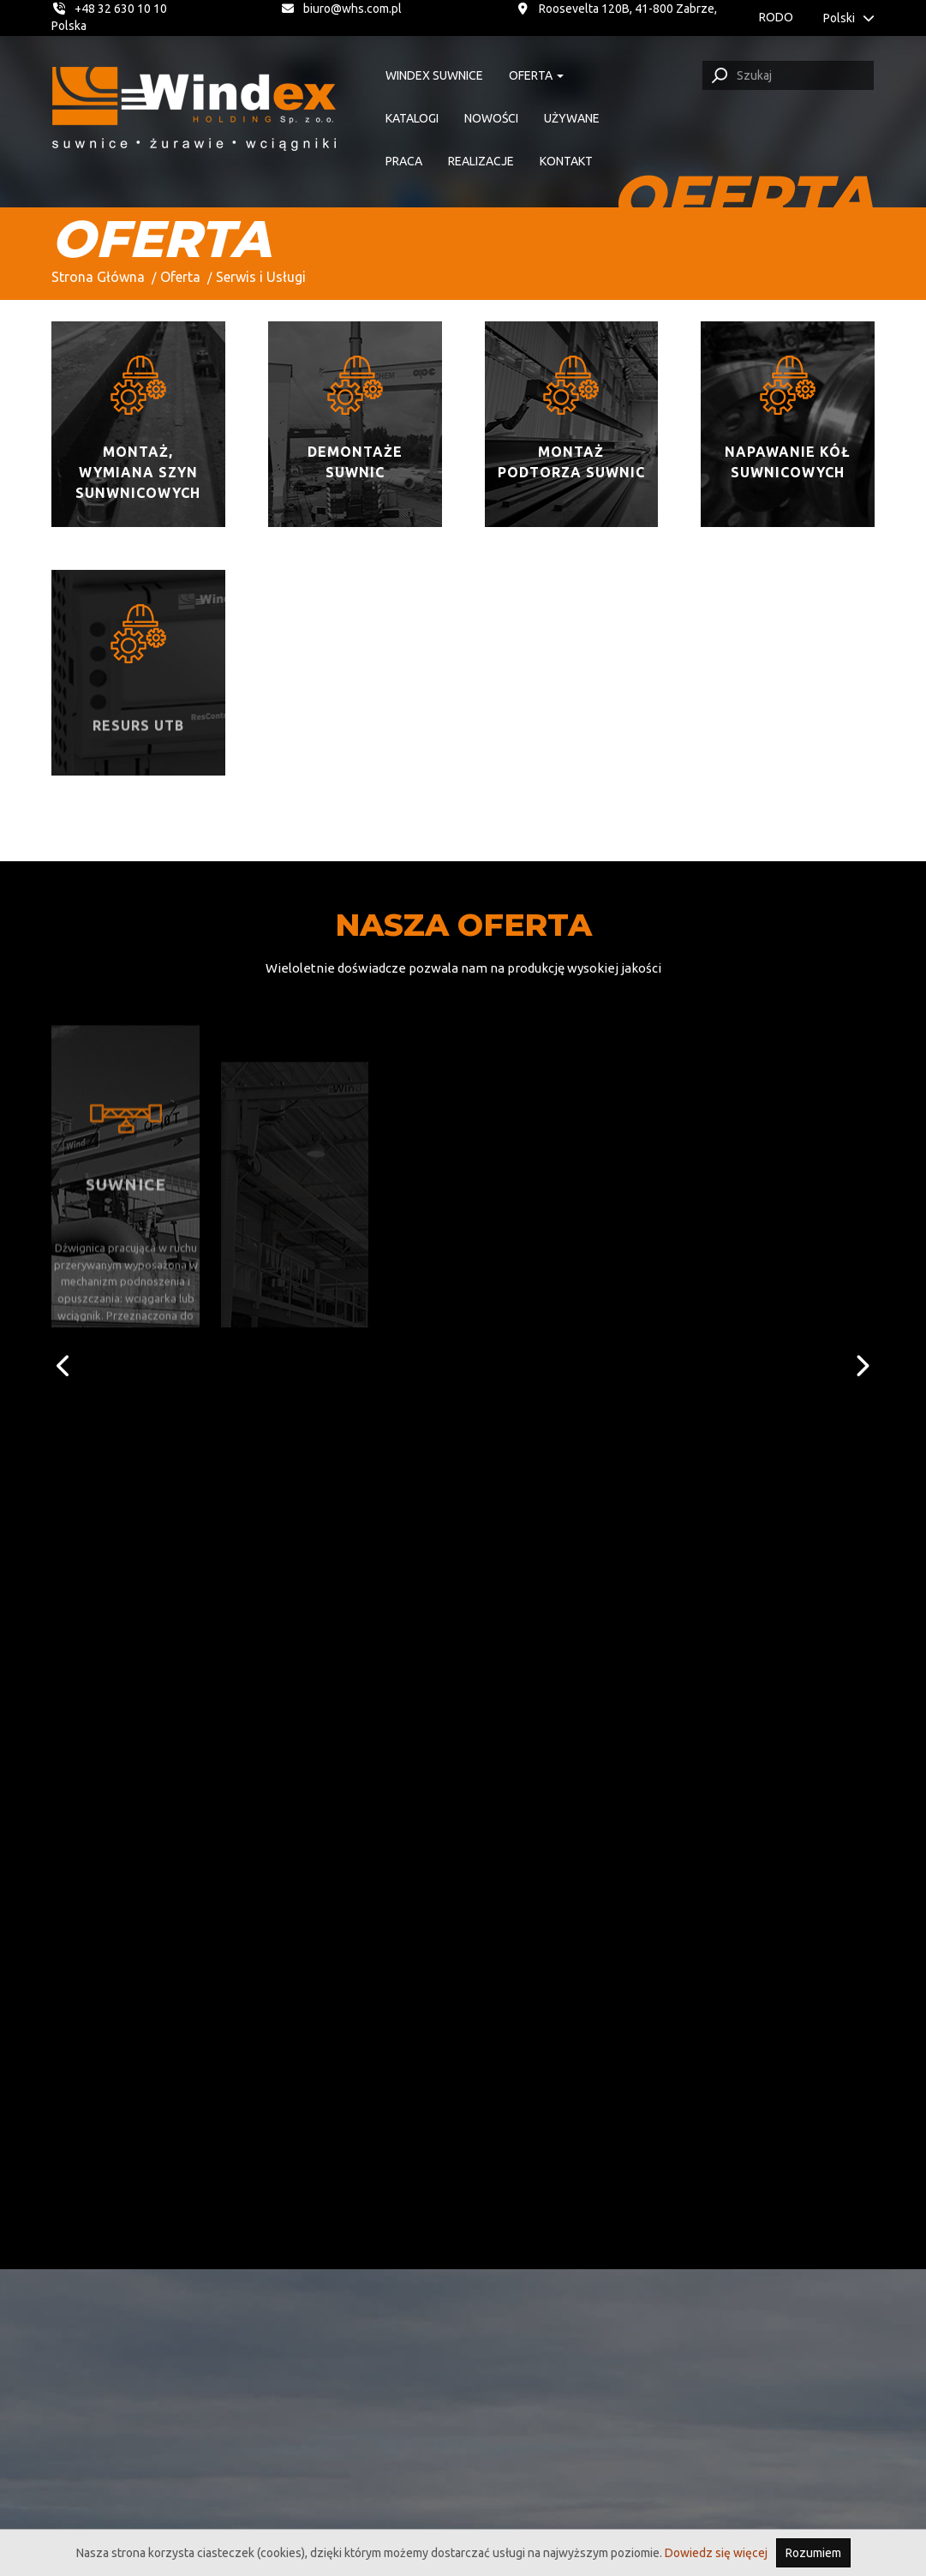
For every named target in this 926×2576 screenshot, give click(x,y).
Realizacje (481, 161)
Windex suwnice (434, 75)
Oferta (180, 277)
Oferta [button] (536, 75)
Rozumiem (813, 2553)
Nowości (491, 118)
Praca (403, 161)
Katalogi (412, 118)
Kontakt (566, 161)
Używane (572, 118)
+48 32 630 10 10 (109, 8)
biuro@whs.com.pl (342, 8)
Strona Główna (98, 277)
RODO (776, 17)
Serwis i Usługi (261, 277)
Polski (849, 18)
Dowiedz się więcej (716, 2553)
